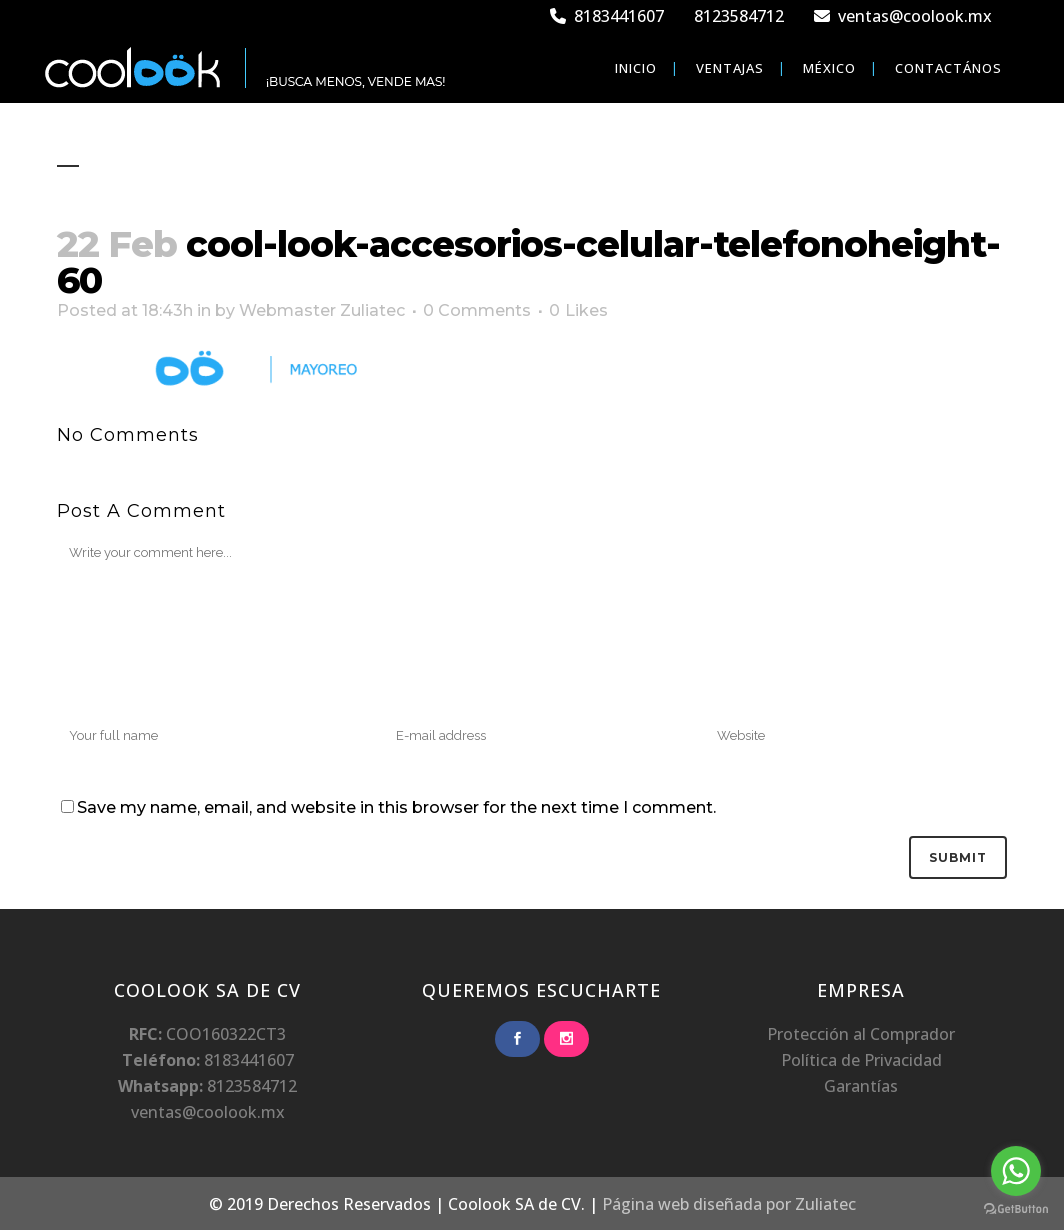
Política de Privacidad (861, 1060)
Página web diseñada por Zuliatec (729, 1204)
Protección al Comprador (861, 1034)
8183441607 (607, 16)
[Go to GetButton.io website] (1016, 1209)
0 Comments (477, 310)
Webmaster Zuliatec (322, 310)
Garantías (861, 1086)
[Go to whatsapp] (1016, 1171)
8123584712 (739, 16)
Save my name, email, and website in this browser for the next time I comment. (396, 807)
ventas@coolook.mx (903, 16)
